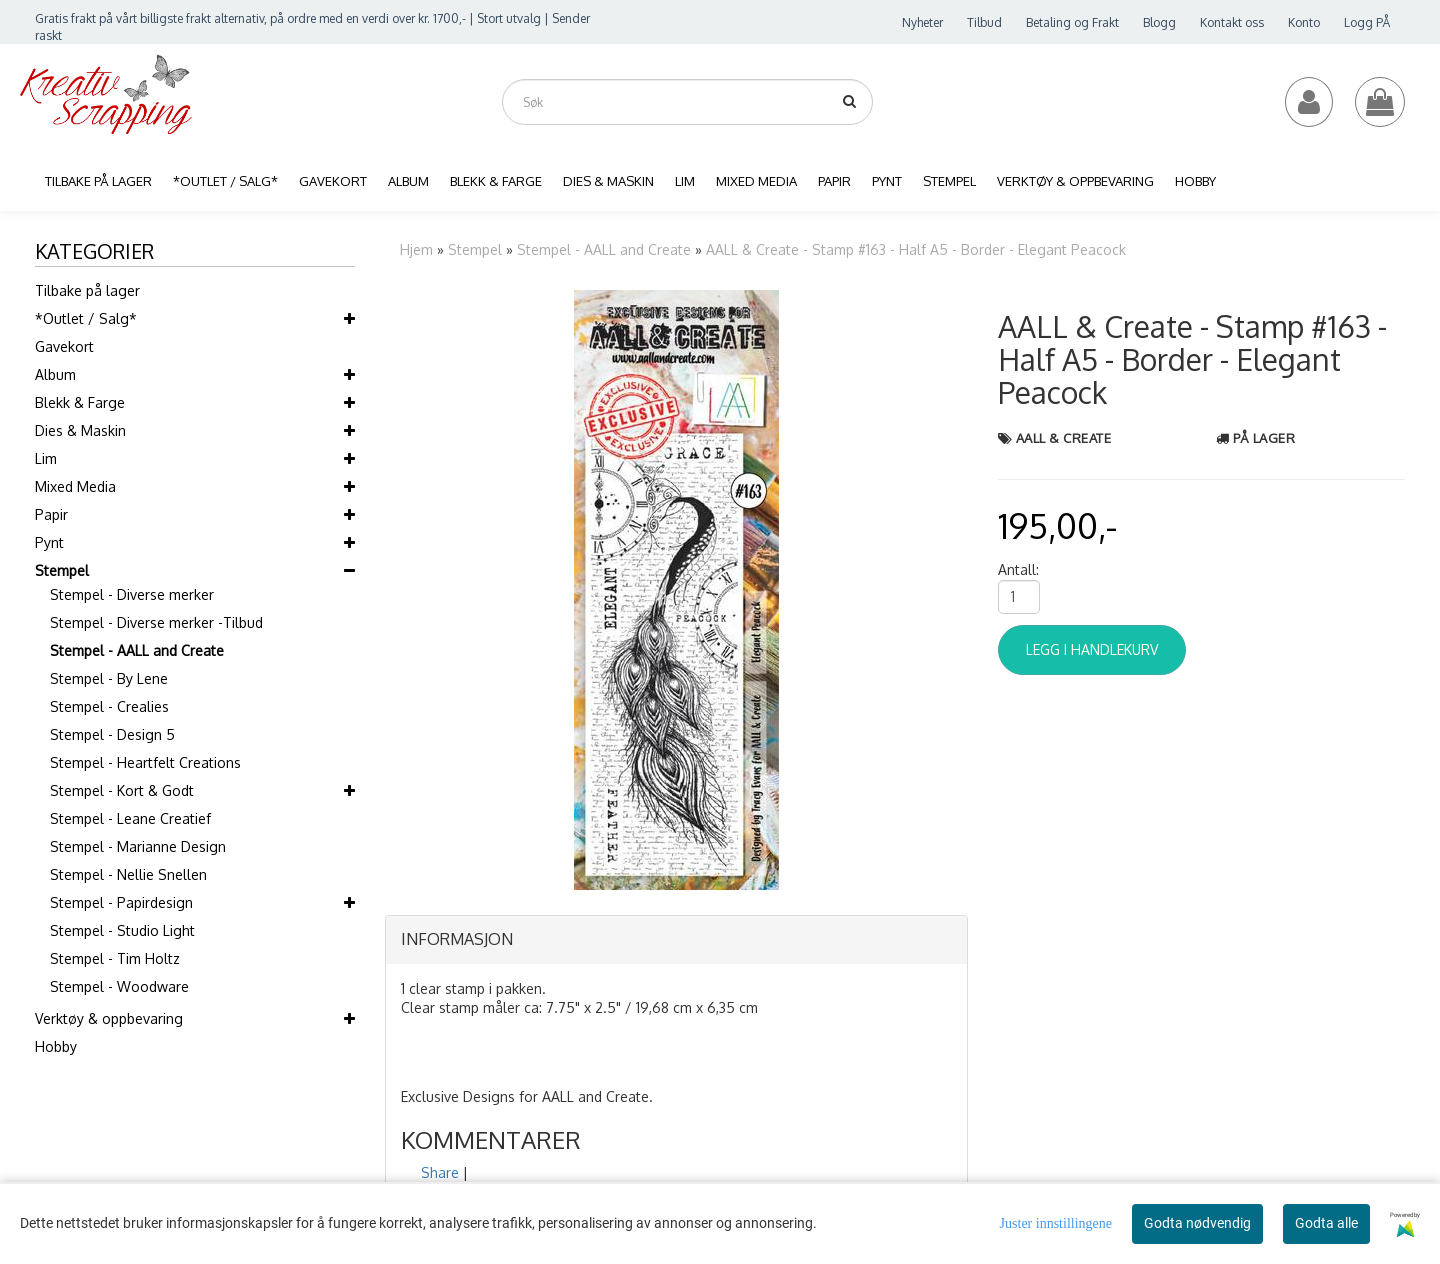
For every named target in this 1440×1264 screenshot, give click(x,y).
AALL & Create (1064, 438)
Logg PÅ (1367, 22)
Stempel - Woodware (119, 986)
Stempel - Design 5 (112, 734)
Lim (46, 458)
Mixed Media (75, 486)
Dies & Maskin (80, 430)
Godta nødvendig (1197, 1223)
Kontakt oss (1232, 22)
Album (55, 374)
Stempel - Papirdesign (121, 902)
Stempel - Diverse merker (132, 594)
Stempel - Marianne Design (138, 846)
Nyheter (922, 22)
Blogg (1159, 22)
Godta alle (1326, 1223)
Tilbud (984, 22)
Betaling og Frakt (1072, 22)
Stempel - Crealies (109, 706)
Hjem (416, 249)
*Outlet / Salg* (86, 318)
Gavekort (64, 346)
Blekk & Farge (80, 402)
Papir (51, 514)
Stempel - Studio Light (122, 930)
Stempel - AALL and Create (137, 650)
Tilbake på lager (87, 290)
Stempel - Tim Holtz (115, 958)
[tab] (676, 940)
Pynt (49, 542)
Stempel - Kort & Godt (122, 790)
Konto (1304, 22)
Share (440, 1172)
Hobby (56, 1046)
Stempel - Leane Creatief (130, 818)
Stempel (62, 570)
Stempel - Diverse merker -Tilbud (156, 622)
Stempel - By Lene (109, 678)
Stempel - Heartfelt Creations (145, 762)
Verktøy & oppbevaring (109, 1018)
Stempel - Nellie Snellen (128, 874)
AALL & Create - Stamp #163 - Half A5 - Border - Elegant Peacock (916, 249)
